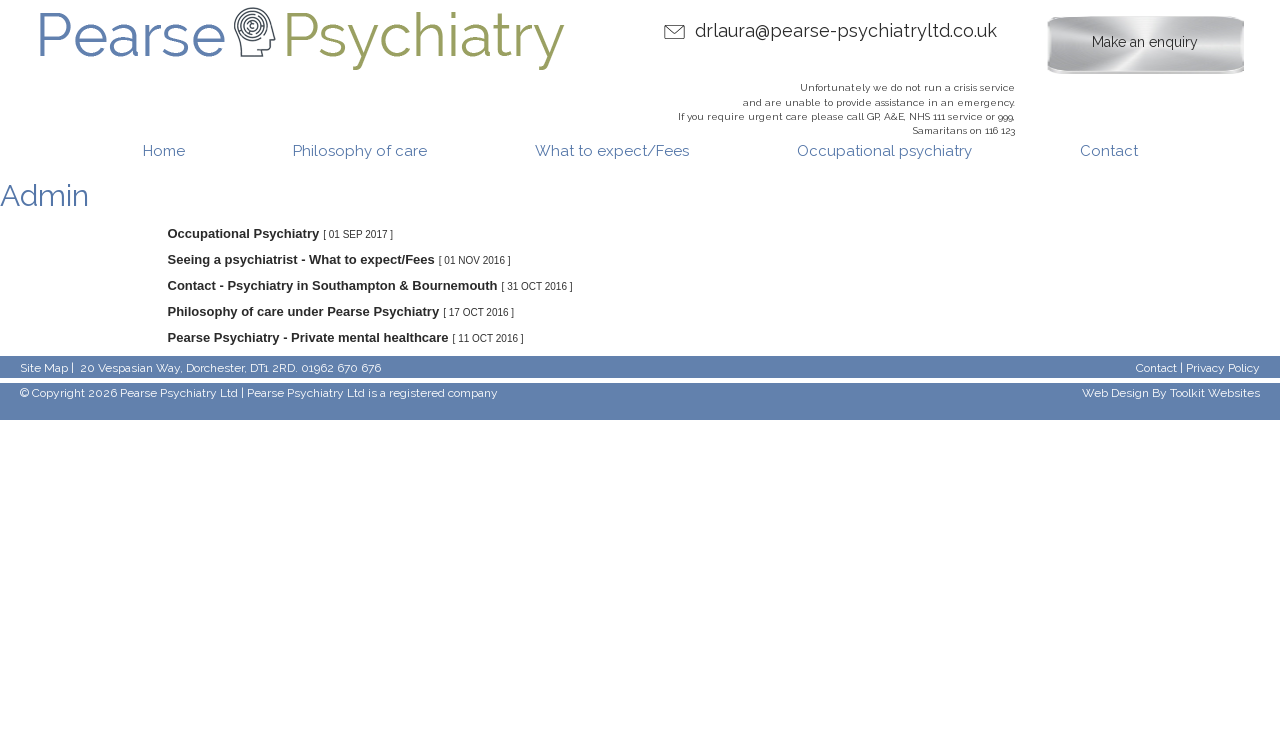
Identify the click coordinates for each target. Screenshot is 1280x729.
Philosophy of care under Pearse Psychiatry (304, 311)
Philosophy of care (360, 151)
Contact (1109, 151)
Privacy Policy (1223, 368)
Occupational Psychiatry (244, 233)
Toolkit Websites (1215, 393)
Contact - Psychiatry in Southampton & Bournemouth (333, 285)
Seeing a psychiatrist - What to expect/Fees (301, 259)
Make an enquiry (1145, 42)
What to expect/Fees (612, 151)
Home (164, 151)
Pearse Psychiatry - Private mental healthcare (308, 337)
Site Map (44, 368)
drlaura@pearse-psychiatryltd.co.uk (846, 30)
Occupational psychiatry (884, 151)
